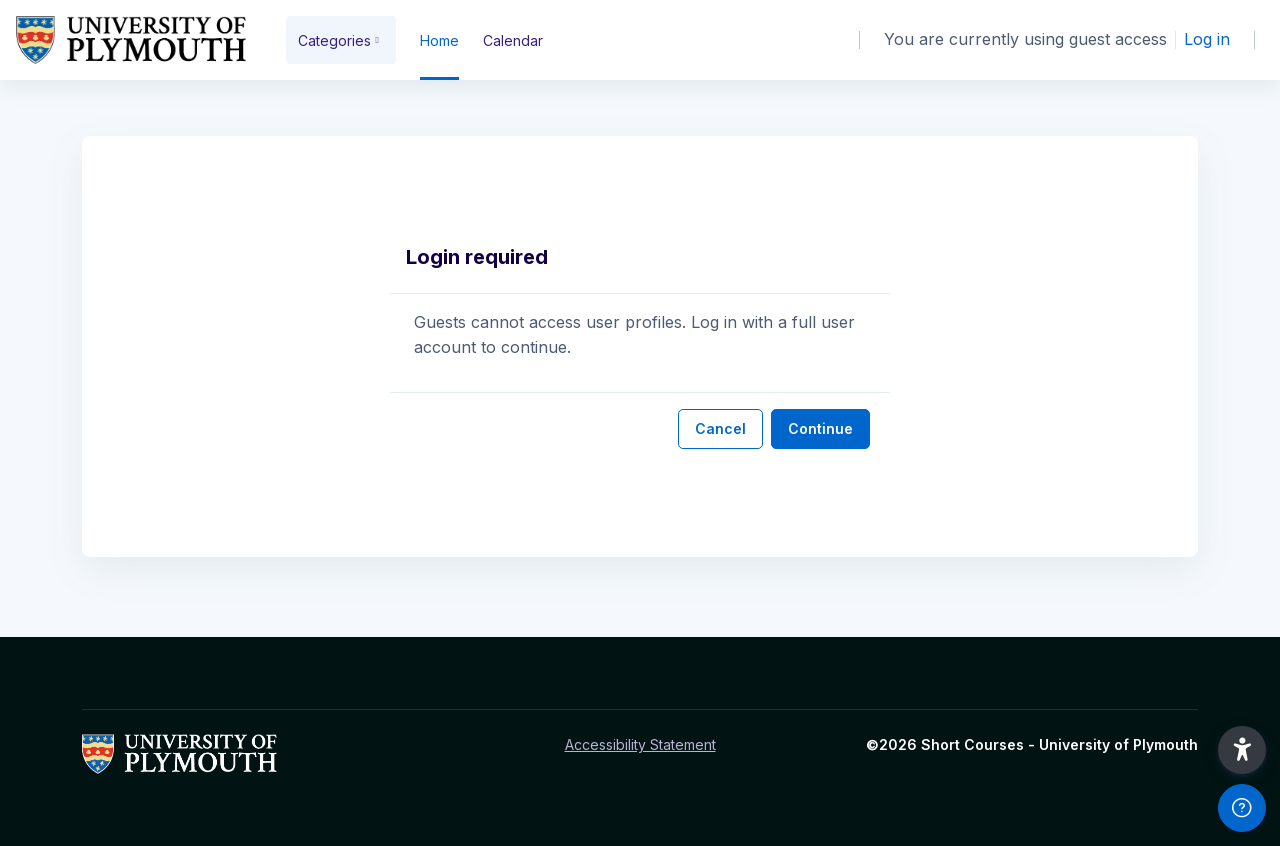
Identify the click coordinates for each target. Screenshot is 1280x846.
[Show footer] (1242, 808)
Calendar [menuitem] (513, 40)
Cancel (720, 428)
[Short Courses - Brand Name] (131, 40)
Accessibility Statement (640, 744)
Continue (820, 428)
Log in (1207, 39)
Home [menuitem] (439, 40)
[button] (1242, 750)
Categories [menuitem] (334, 40)
